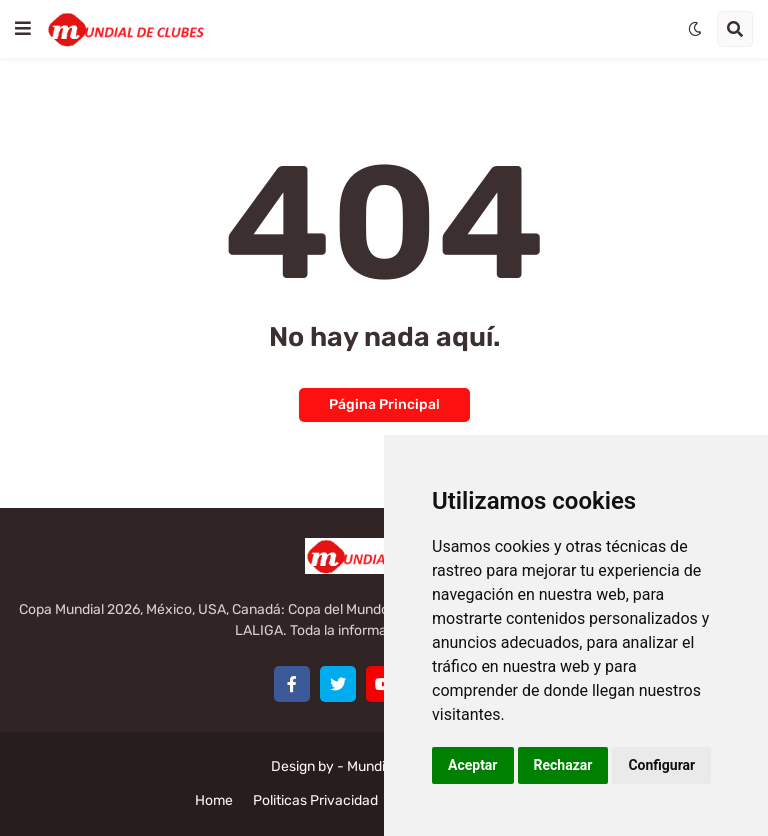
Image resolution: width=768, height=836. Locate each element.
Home (214, 800)
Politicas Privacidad (315, 800)
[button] (23, 29)
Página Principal (384, 404)
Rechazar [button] (563, 765)
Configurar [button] (661, 765)
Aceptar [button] (473, 765)
